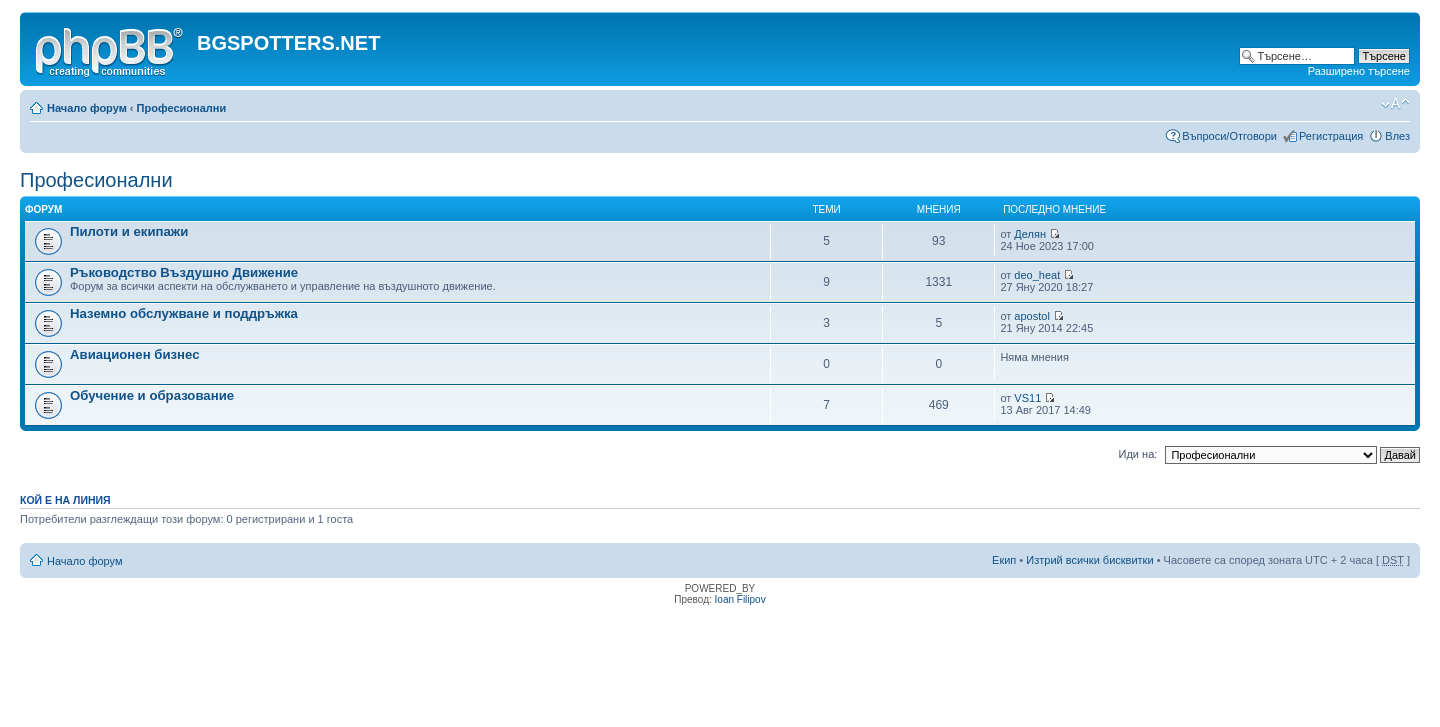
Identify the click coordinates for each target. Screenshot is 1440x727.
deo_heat (1037, 275)
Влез (1397, 136)
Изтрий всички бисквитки (1089, 560)
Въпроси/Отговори (1229, 136)
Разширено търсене (1359, 71)
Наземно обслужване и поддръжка (184, 313)
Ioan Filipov (740, 599)
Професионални (182, 108)
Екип (1004, 560)
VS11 (1027, 398)
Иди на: (1138, 454)
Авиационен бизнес (135, 354)
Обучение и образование (152, 395)
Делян (1030, 234)
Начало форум (87, 108)
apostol (1031, 316)
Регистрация (1331, 136)
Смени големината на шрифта (1395, 104)
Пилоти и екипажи (129, 231)
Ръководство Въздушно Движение (184, 272)
